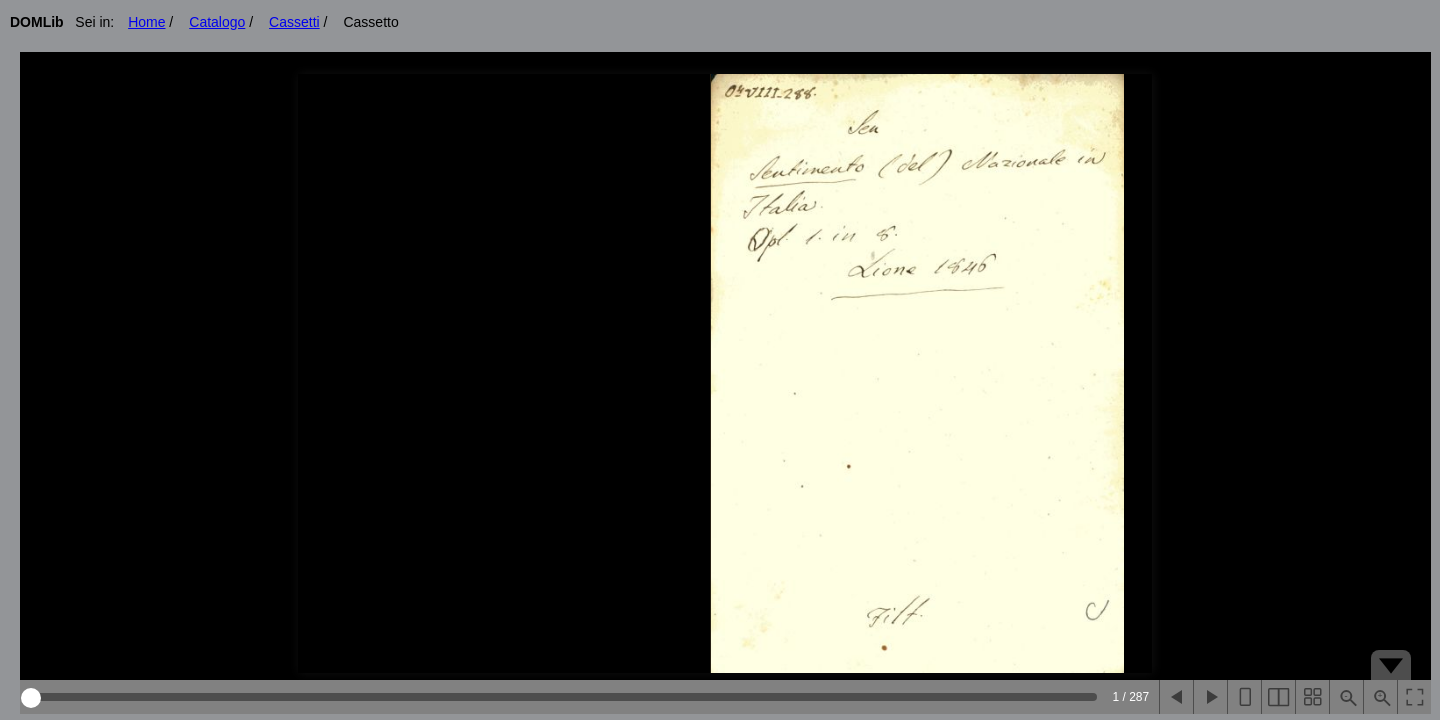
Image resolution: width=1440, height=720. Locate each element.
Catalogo (217, 22)
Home (146, 22)
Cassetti (294, 22)
